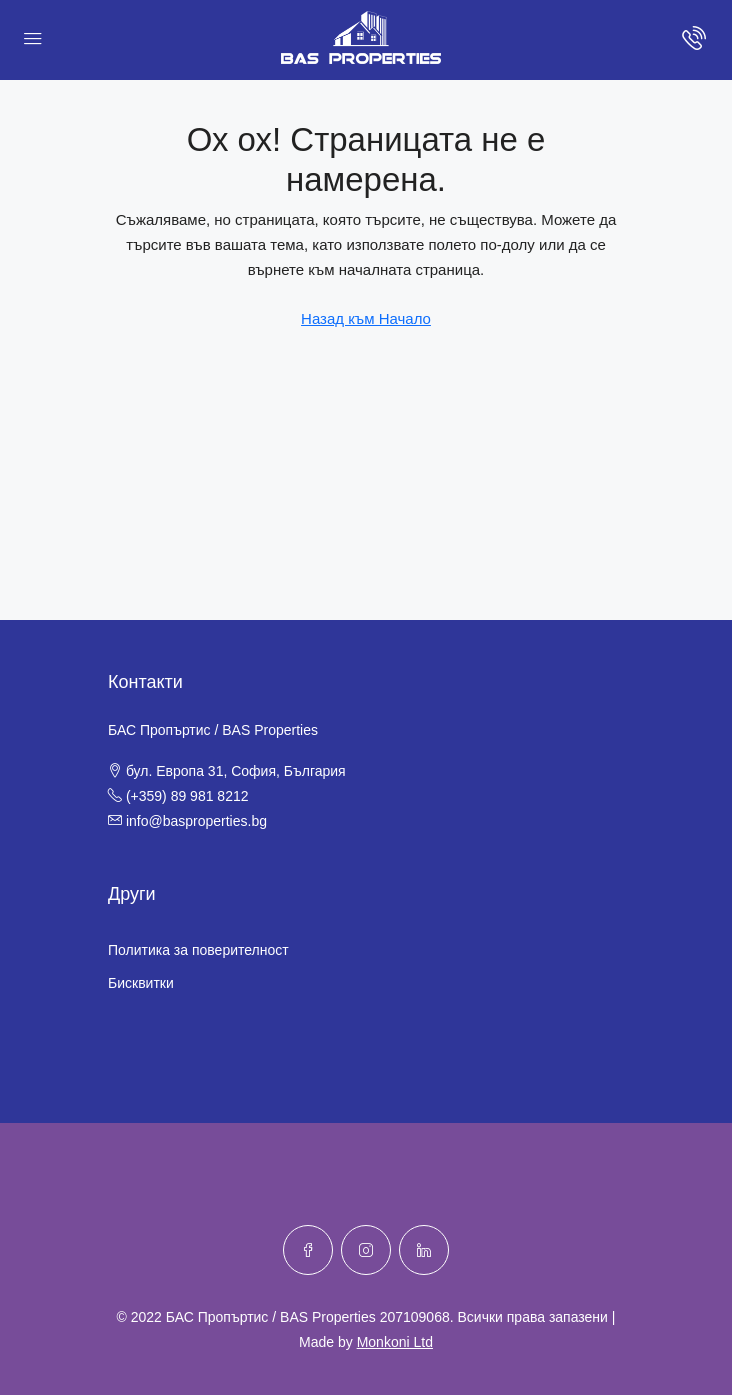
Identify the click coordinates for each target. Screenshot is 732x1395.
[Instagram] (366, 1250)
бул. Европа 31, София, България (236, 771)
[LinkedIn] (424, 1250)
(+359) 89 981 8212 (187, 796)
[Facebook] (308, 1250)
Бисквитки (141, 983)
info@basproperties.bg (196, 821)
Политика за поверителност (198, 950)
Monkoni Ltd (395, 1342)
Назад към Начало (366, 318)
